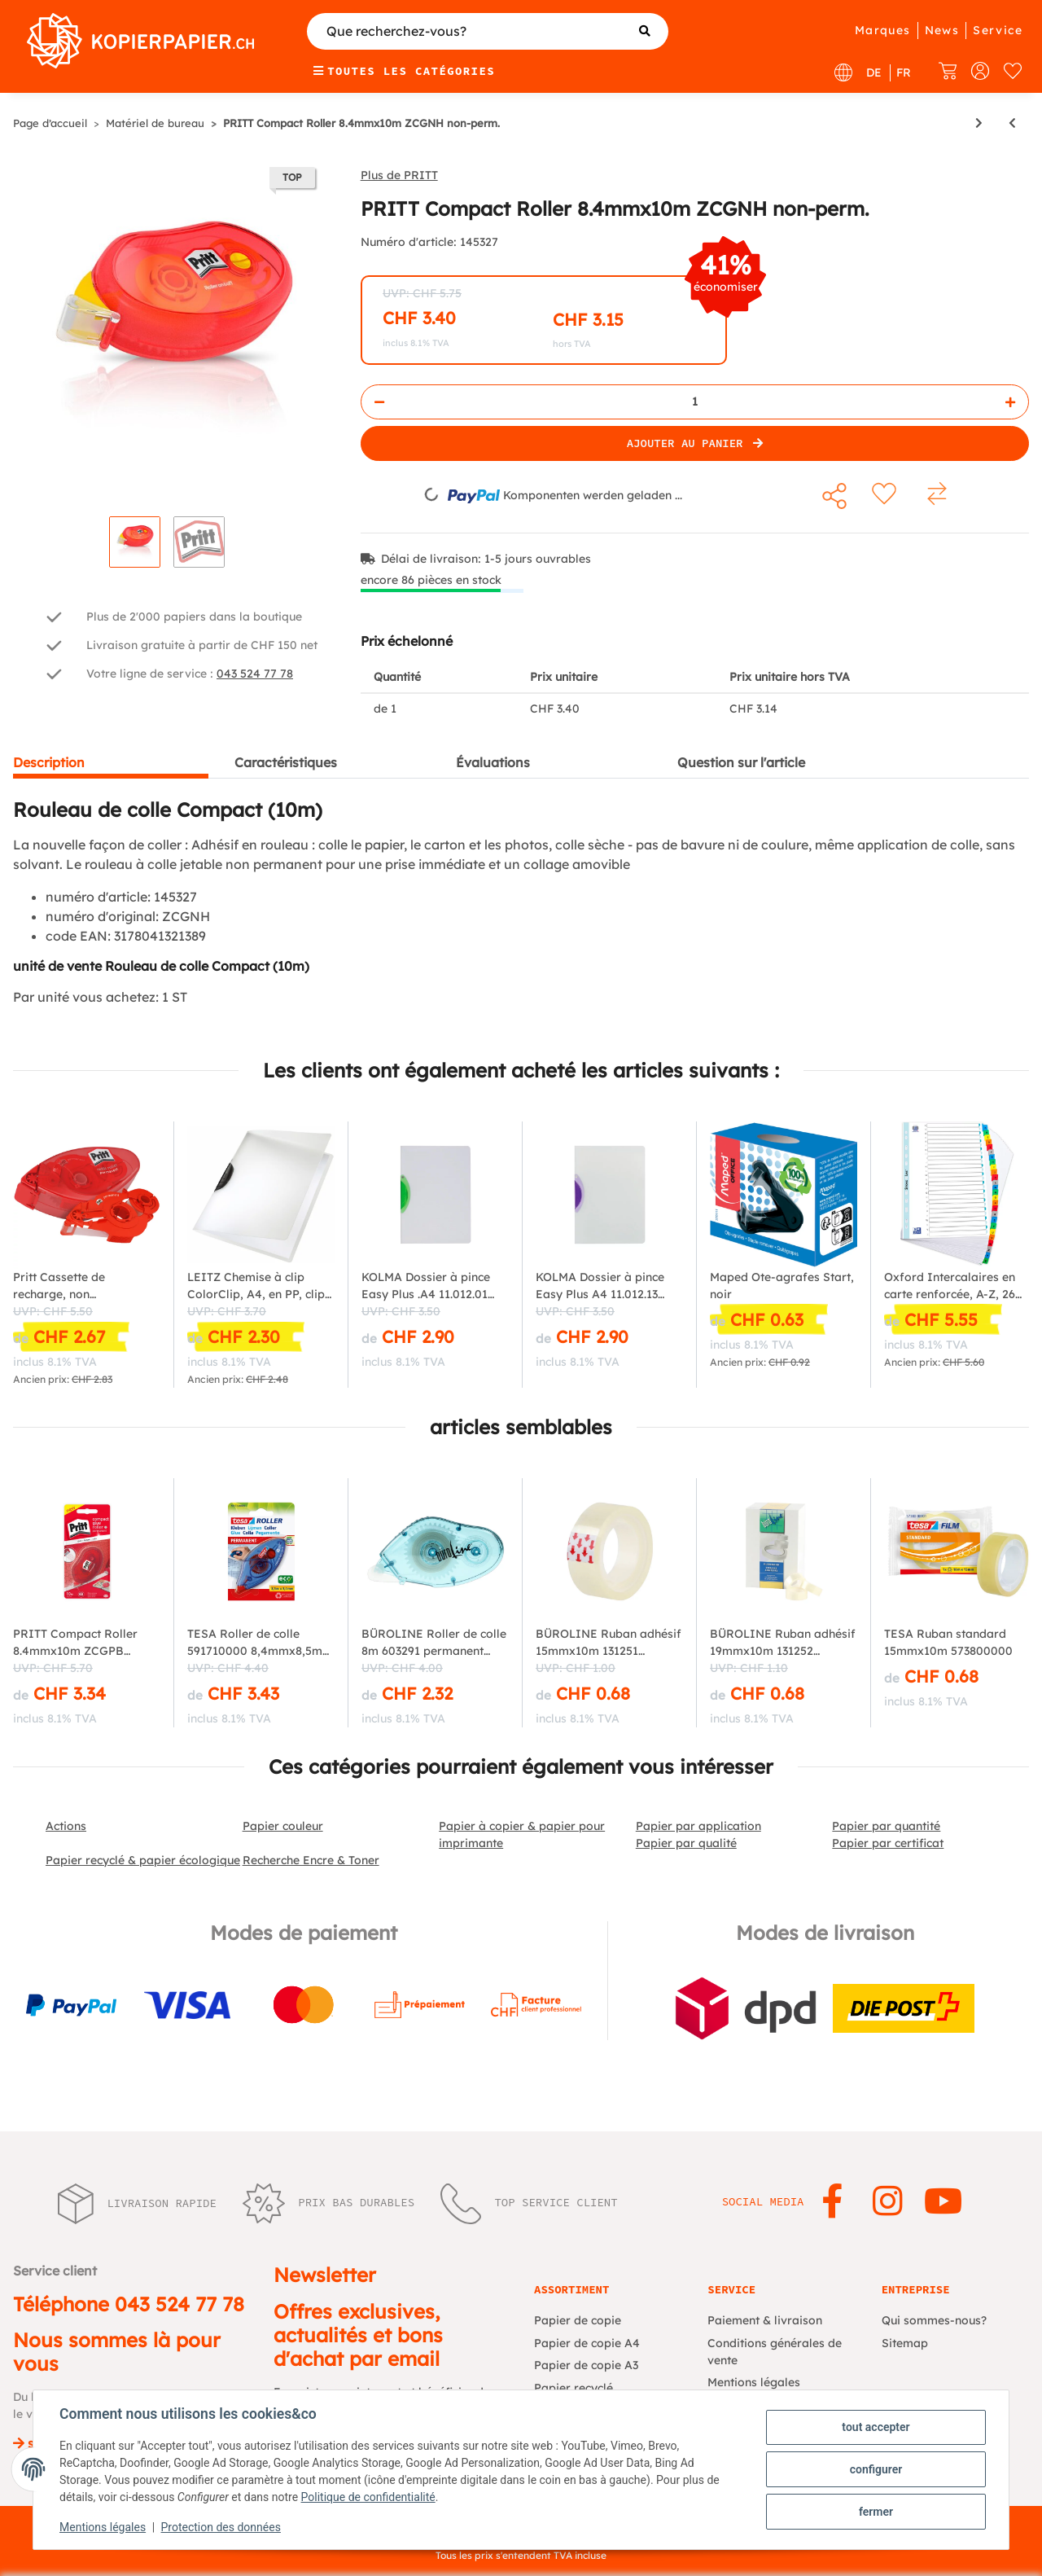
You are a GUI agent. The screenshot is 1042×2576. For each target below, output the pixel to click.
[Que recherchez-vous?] (488, 31)
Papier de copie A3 (586, 2365)
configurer (876, 2469)
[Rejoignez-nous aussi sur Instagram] (888, 2202)
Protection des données (221, 2527)
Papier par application (698, 1826)
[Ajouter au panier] (695, 443)
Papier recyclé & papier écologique (143, 1860)
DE (874, 72)
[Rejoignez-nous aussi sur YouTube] (943, 2202)
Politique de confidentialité (368, 2497)
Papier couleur (283, 1826)
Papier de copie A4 (587, 2343)
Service (997, 30)
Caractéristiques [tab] (285, 762)
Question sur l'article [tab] (741, 762)
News (942, 30)
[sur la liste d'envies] (884, 493)
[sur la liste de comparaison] (937, 493)
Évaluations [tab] (493, 762)
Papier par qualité (686, 1843)
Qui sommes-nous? (934, 2320)
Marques (883, 30)
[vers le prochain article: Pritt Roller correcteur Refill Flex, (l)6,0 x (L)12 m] (979, 123)
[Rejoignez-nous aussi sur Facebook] (831, 2202)
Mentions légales (102, 2527)
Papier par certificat (887, 1843)
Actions (66, 1826)
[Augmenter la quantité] (1010, 402)
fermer (876, 2511)
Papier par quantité (886, 1826)
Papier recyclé (573, 2388)
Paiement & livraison (764, 2320)
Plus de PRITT (399, 175)
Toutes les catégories (404, 71)
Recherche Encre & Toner (311, 1860)
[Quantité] (694, 402)
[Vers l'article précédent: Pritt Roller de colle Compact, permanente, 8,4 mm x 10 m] (1012, 123)
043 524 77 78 (255, 673)
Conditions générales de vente (774, 2352)
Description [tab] (49, 762)
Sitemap (905, 2343)
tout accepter (875, 2426)
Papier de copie (577, 2320)
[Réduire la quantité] (379, 402)
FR (903, 72)
